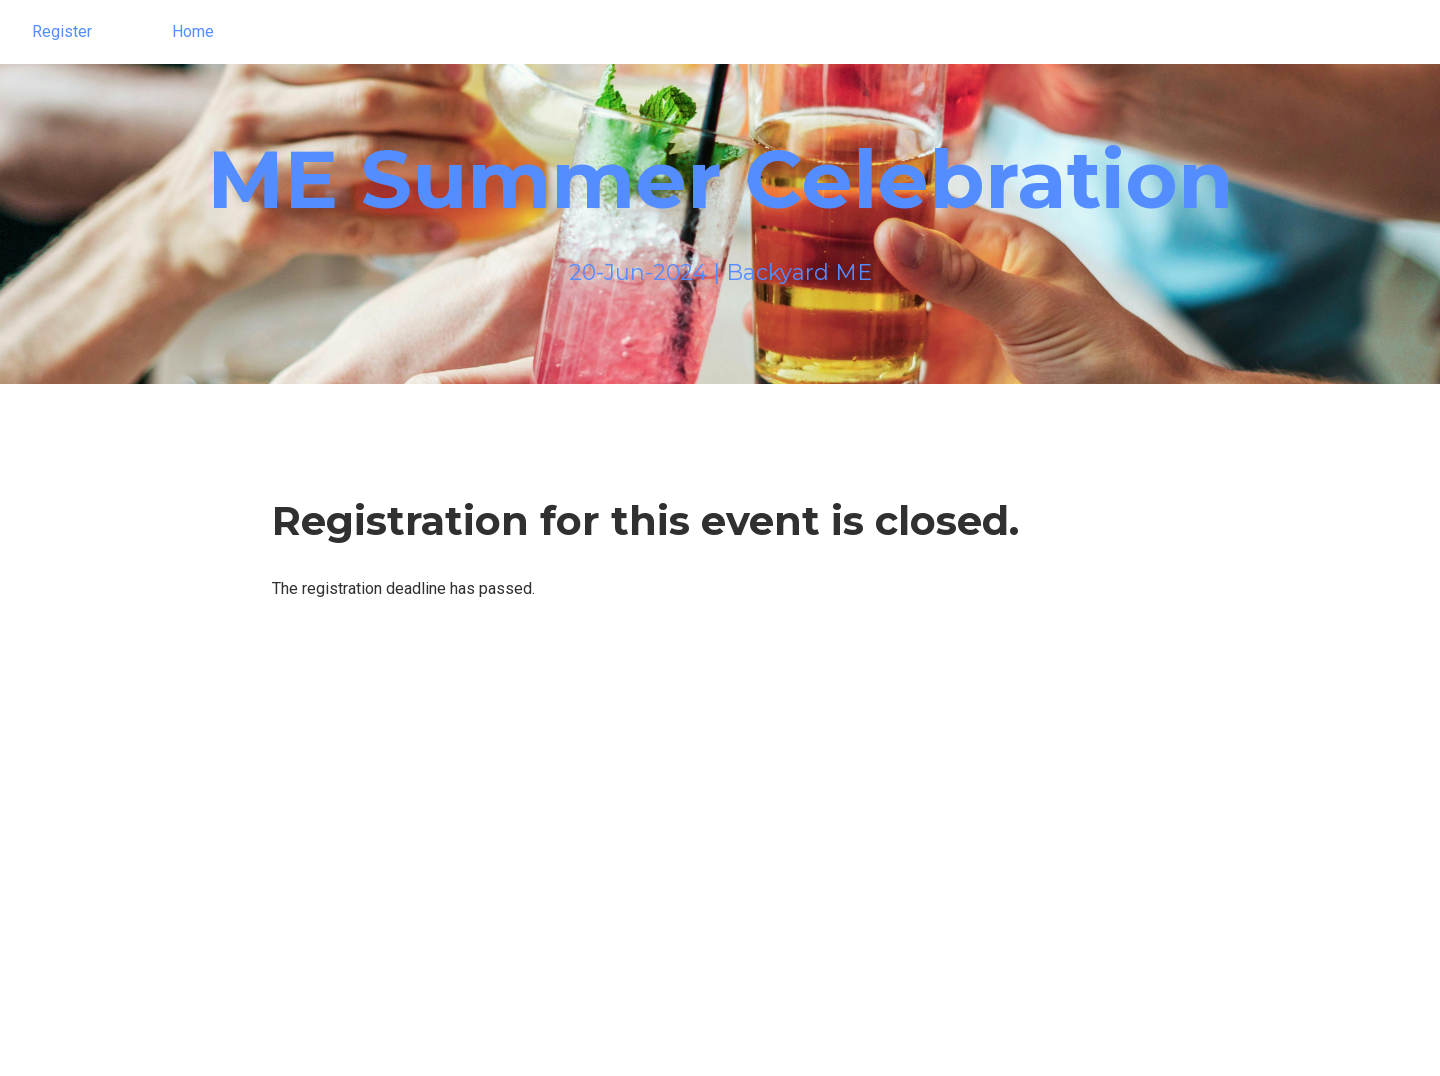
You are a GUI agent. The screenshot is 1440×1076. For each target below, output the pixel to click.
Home (193, 31)
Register (62, 31)
